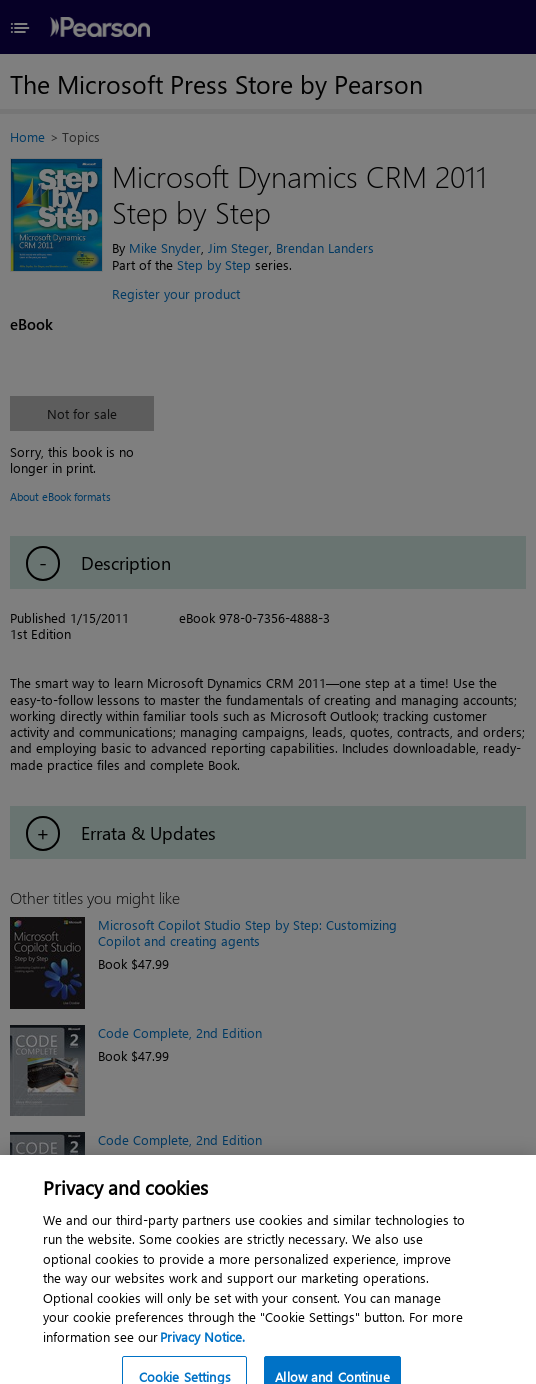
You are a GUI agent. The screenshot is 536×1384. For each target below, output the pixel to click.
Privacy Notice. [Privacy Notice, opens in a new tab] (202, 1345)
